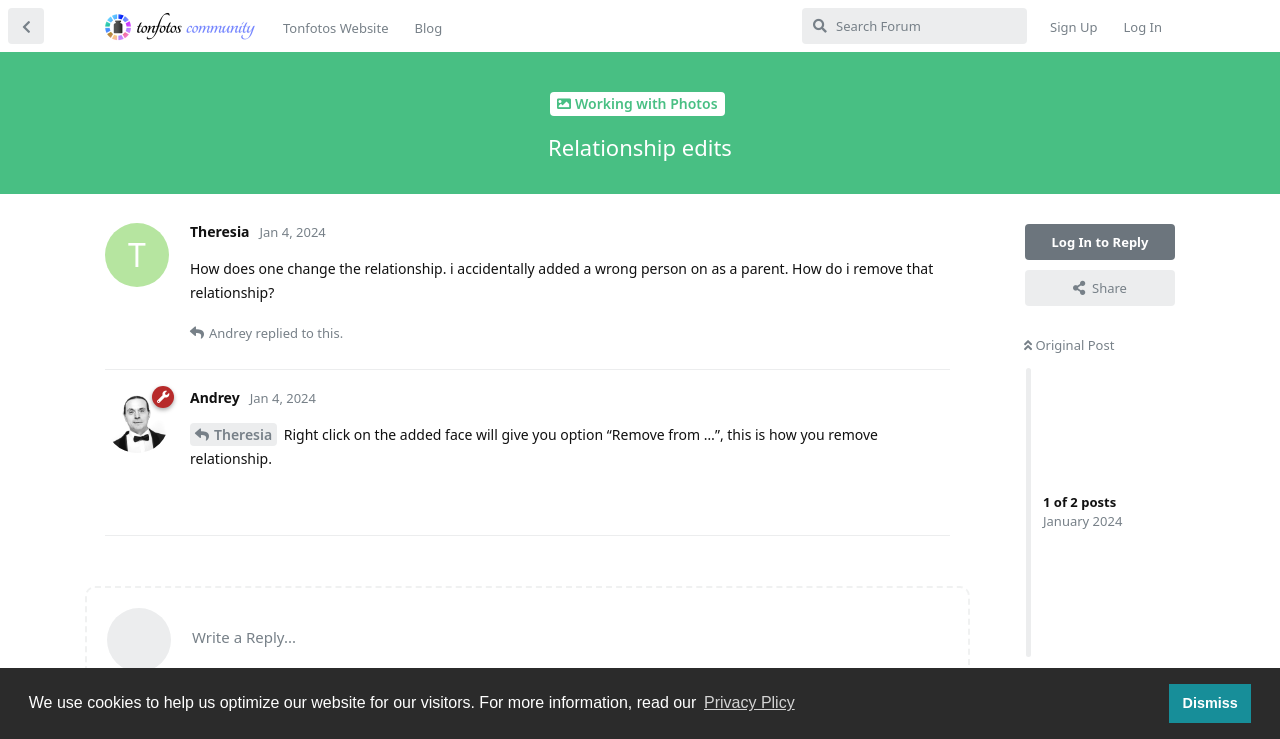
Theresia (243, 434)
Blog (428, 28)
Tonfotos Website (335, 28)
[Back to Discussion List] (26, 26)
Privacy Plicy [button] (749, 702)
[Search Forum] (914, 26)
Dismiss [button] (1209, 703)
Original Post (1069, 345)
